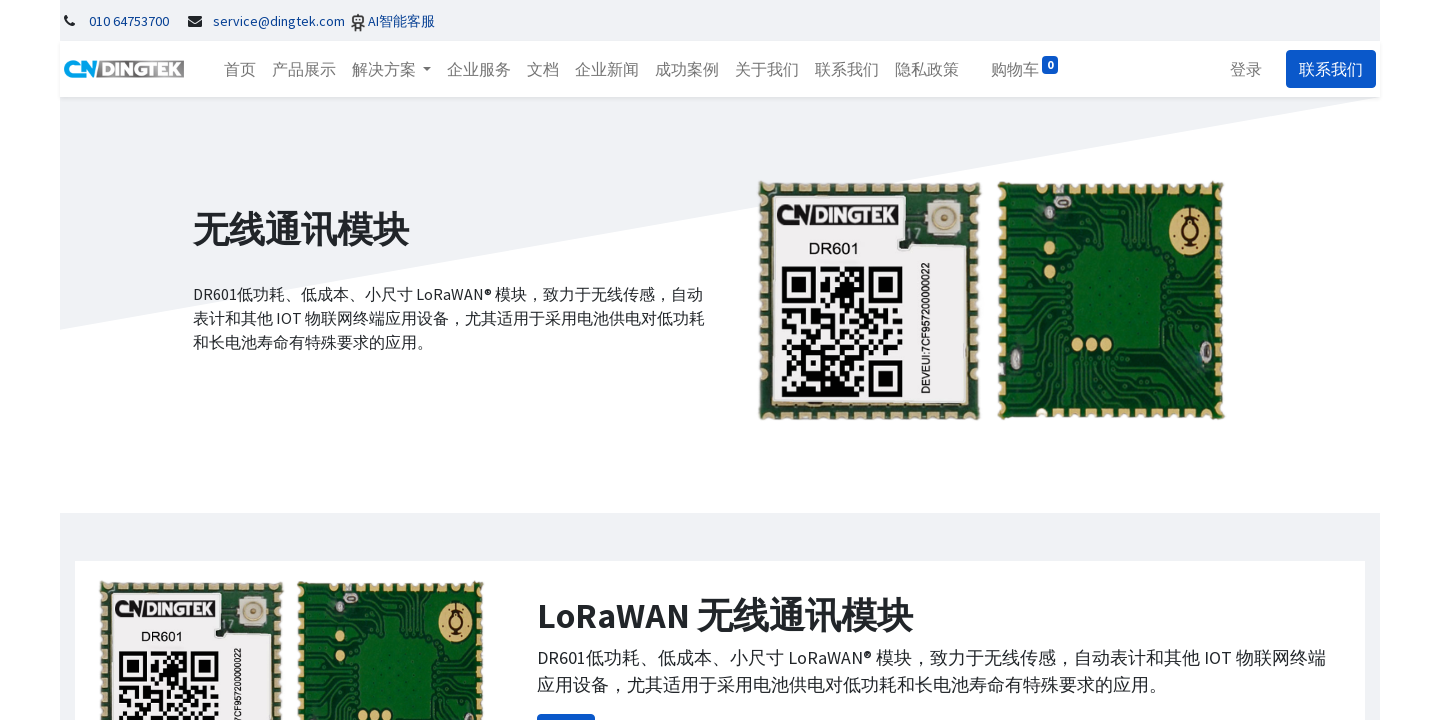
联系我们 (1335, 69)
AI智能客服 (401, 21)
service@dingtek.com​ (279, 21)
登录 (1250, 69)
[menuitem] (236, 69)
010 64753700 (129, 21)
